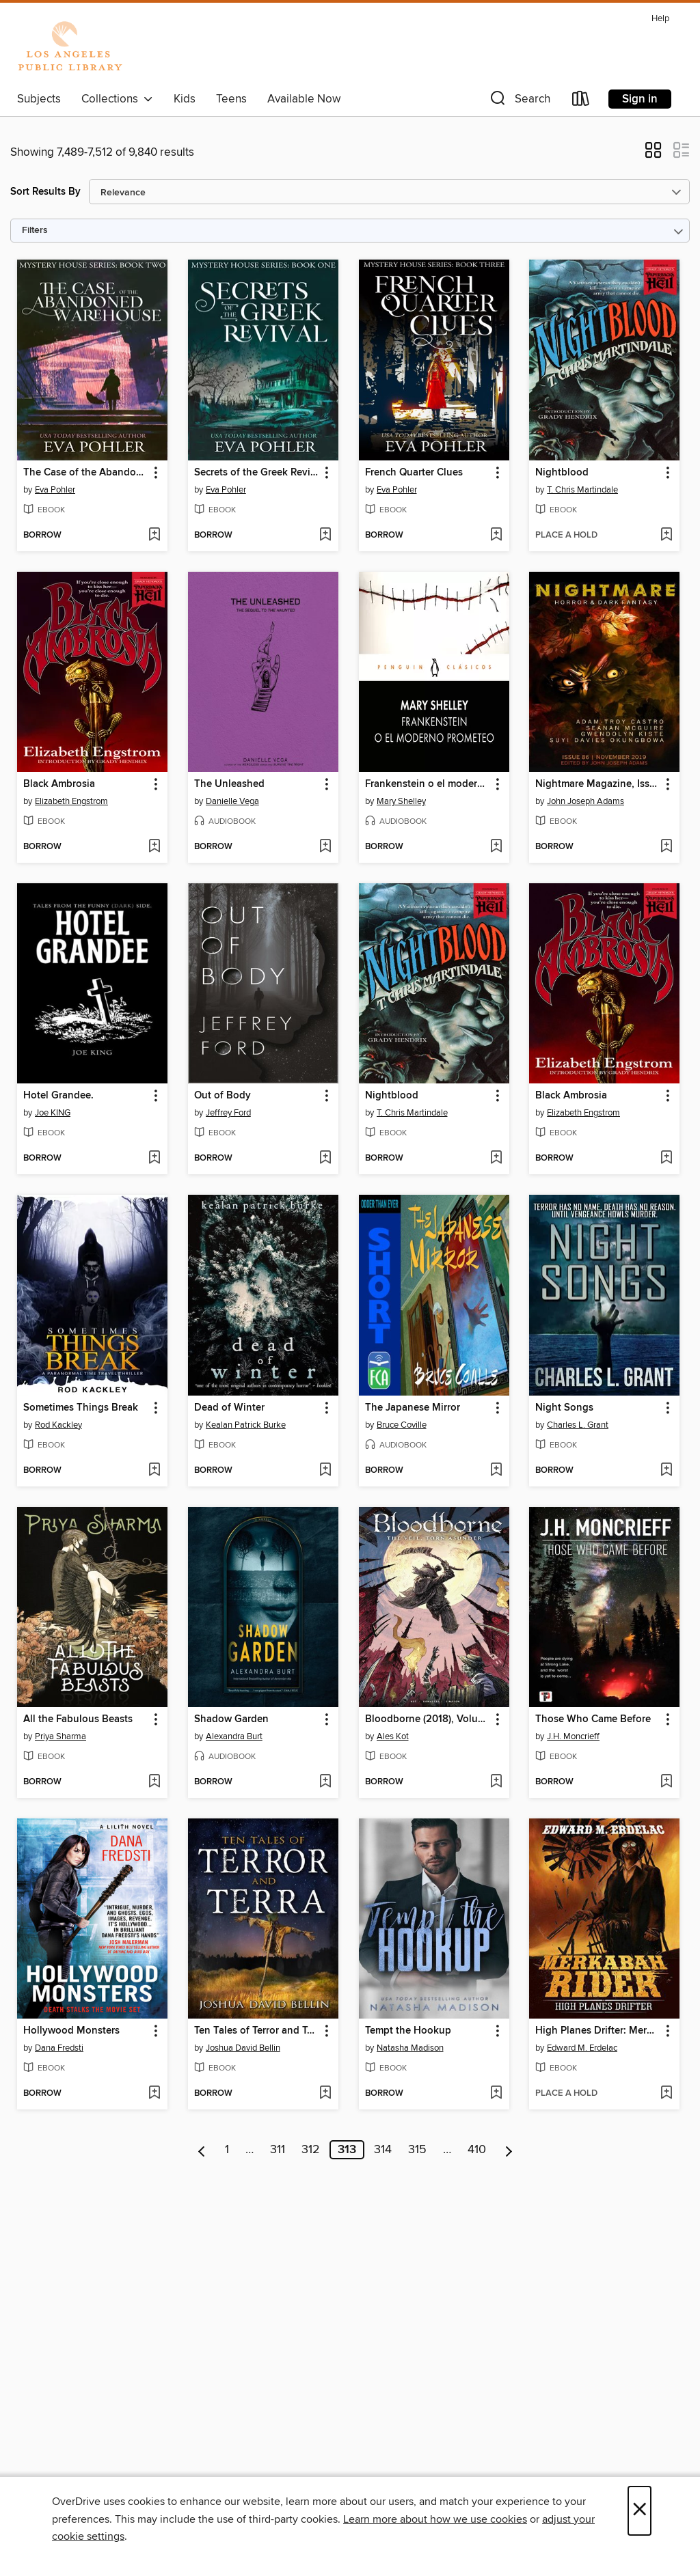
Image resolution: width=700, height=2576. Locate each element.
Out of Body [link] (222, 1096)
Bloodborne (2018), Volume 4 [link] (427, 1719)
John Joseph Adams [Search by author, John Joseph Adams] (585, 801)
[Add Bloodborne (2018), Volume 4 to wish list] (495, 1782)
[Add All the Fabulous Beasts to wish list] (154, 1782)
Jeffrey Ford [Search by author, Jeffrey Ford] (228, 1112)
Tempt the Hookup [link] (408, 2031)
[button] (519, 101)
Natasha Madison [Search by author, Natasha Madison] (410, 2047)
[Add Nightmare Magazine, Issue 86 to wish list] (666, 847)
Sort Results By (45, 191)
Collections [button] (117, 99)
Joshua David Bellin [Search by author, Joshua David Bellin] (243, 2047)
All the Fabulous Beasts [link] (78, 1719)
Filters (35, 230)
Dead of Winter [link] (229, 1408)
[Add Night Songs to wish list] (666, 1471)
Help (660, 19)
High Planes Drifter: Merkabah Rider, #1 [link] (597, 2031)
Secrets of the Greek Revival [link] (256, 473)
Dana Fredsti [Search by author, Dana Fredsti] (59, 2047)
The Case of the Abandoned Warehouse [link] (85, 473)
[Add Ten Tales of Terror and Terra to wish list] (325, 2094)
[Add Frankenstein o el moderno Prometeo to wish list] (495, 847)
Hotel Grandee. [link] (58, 1096)
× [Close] (639, 2510)
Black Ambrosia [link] (59, 784)
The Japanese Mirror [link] (412, 1408)
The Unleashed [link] (229, 784)
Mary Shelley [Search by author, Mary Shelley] (401, 801)
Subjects (39, 99)
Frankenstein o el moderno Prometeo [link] (427, 784)
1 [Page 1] (227, 2149)
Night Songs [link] (564, 1408)
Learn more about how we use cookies (435, 2519)
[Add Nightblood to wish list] (666, 535)
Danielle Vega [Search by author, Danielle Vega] (232, 801)
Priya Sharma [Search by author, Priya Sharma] (60, 1736)
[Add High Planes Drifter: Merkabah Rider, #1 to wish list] (666, 2094)
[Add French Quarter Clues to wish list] (495, 535)
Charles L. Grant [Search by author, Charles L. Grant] (577, 1424)
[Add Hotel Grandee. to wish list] (154, 1158)
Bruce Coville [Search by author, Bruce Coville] (402, 1424)
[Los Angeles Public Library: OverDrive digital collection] (70, 47)
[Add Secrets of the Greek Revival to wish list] (325, 535)
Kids (185, 99)
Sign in (640, 99)
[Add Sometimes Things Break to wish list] (154, 1471)
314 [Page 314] (383, 2149)
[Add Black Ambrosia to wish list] (154, 847)
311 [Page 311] (277, 2149)
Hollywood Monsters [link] (71, 2031)
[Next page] (509, 2150)
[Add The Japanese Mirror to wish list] (495, 1471)
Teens (231, 99)
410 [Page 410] (477, 2149)
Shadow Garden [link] (231, 1719)
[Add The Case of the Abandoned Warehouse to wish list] (154, 535)
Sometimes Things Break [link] (80, 1408)
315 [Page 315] (417, 2149)
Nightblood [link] (562, 473)
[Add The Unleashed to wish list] (325, 847)
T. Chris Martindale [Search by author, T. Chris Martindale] (582, 489)
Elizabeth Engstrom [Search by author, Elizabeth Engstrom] (71, 801)
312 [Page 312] (310, 2149)
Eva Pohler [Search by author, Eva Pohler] (55, 489)
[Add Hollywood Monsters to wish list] (154, 2094)
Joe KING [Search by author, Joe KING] (52, 1112)
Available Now (303, 99)
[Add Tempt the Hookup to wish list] (495, 2094)
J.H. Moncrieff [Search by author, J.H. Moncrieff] (573, 1736)
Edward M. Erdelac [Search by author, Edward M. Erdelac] (582, 2047)
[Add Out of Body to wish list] (325, 1158)
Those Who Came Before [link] (593, 1719)
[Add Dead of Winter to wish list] (325, 1471)
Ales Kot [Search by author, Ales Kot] (393, 1736)
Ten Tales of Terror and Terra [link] (256, 2031)
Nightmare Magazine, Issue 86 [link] (597, 784)
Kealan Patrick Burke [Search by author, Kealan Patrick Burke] (246, 1424)
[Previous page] (202, 2150)
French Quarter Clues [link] (414, 473)
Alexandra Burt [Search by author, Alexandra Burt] (234, 1736)
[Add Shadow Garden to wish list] (325, 1782)
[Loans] (581, 101)
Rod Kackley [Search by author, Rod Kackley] (58, 1424)
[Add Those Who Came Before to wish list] (666, 1782)
